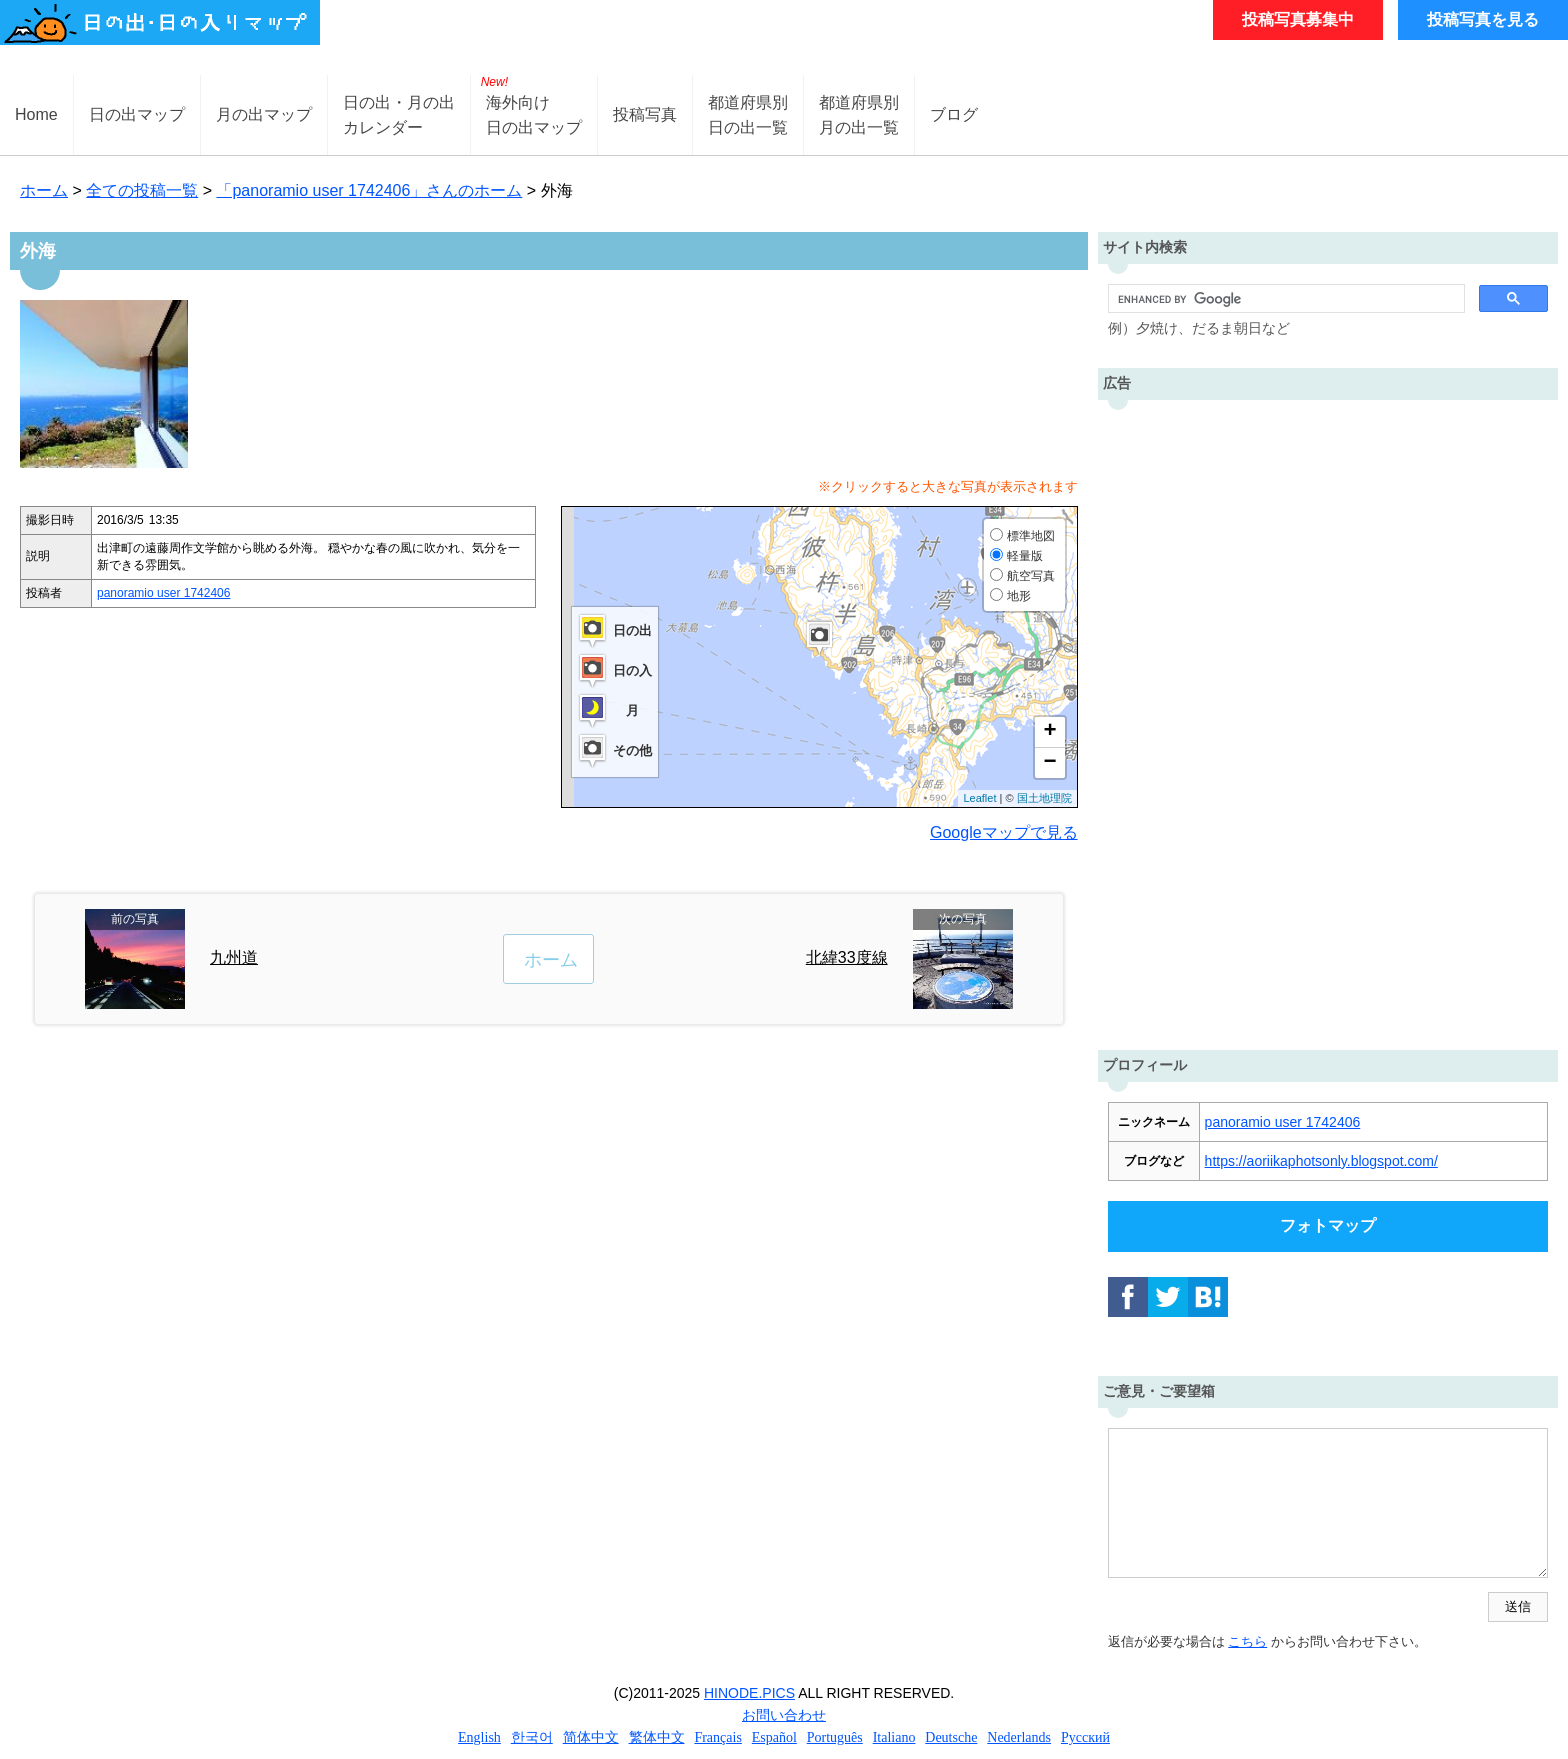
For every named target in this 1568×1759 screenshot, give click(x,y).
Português (835, 1737)
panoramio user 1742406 (163, 593)
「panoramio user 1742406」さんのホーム (369, 190)
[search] (1284, 299)
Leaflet (979, 798)
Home (36, 114)
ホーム (44, 190)
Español (774, 1737)
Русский (1085, 1737)
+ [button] (1049, 732)
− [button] (1049, 763)
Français (717, 1737)
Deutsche (951, 1737)
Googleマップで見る (1004, 832)
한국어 (532, 1737)
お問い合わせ (784, 1715)
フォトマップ (1328, 1225)
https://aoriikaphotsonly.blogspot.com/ (1321, 1161)
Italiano (894, 1737)
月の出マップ (264, 114)
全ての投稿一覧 (142, 190)
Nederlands (1019, 1737)
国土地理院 (1044, 798)
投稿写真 (645, 114)
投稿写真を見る (1483, 19)
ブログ (954, 114)
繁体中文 (657, 1737)
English (479, 1737)
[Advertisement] (1328, 720)
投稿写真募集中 (1298, 19)
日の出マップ (137, 114)
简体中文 (591, 1737)
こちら (1247, 1641)
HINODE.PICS (749, 1693)
